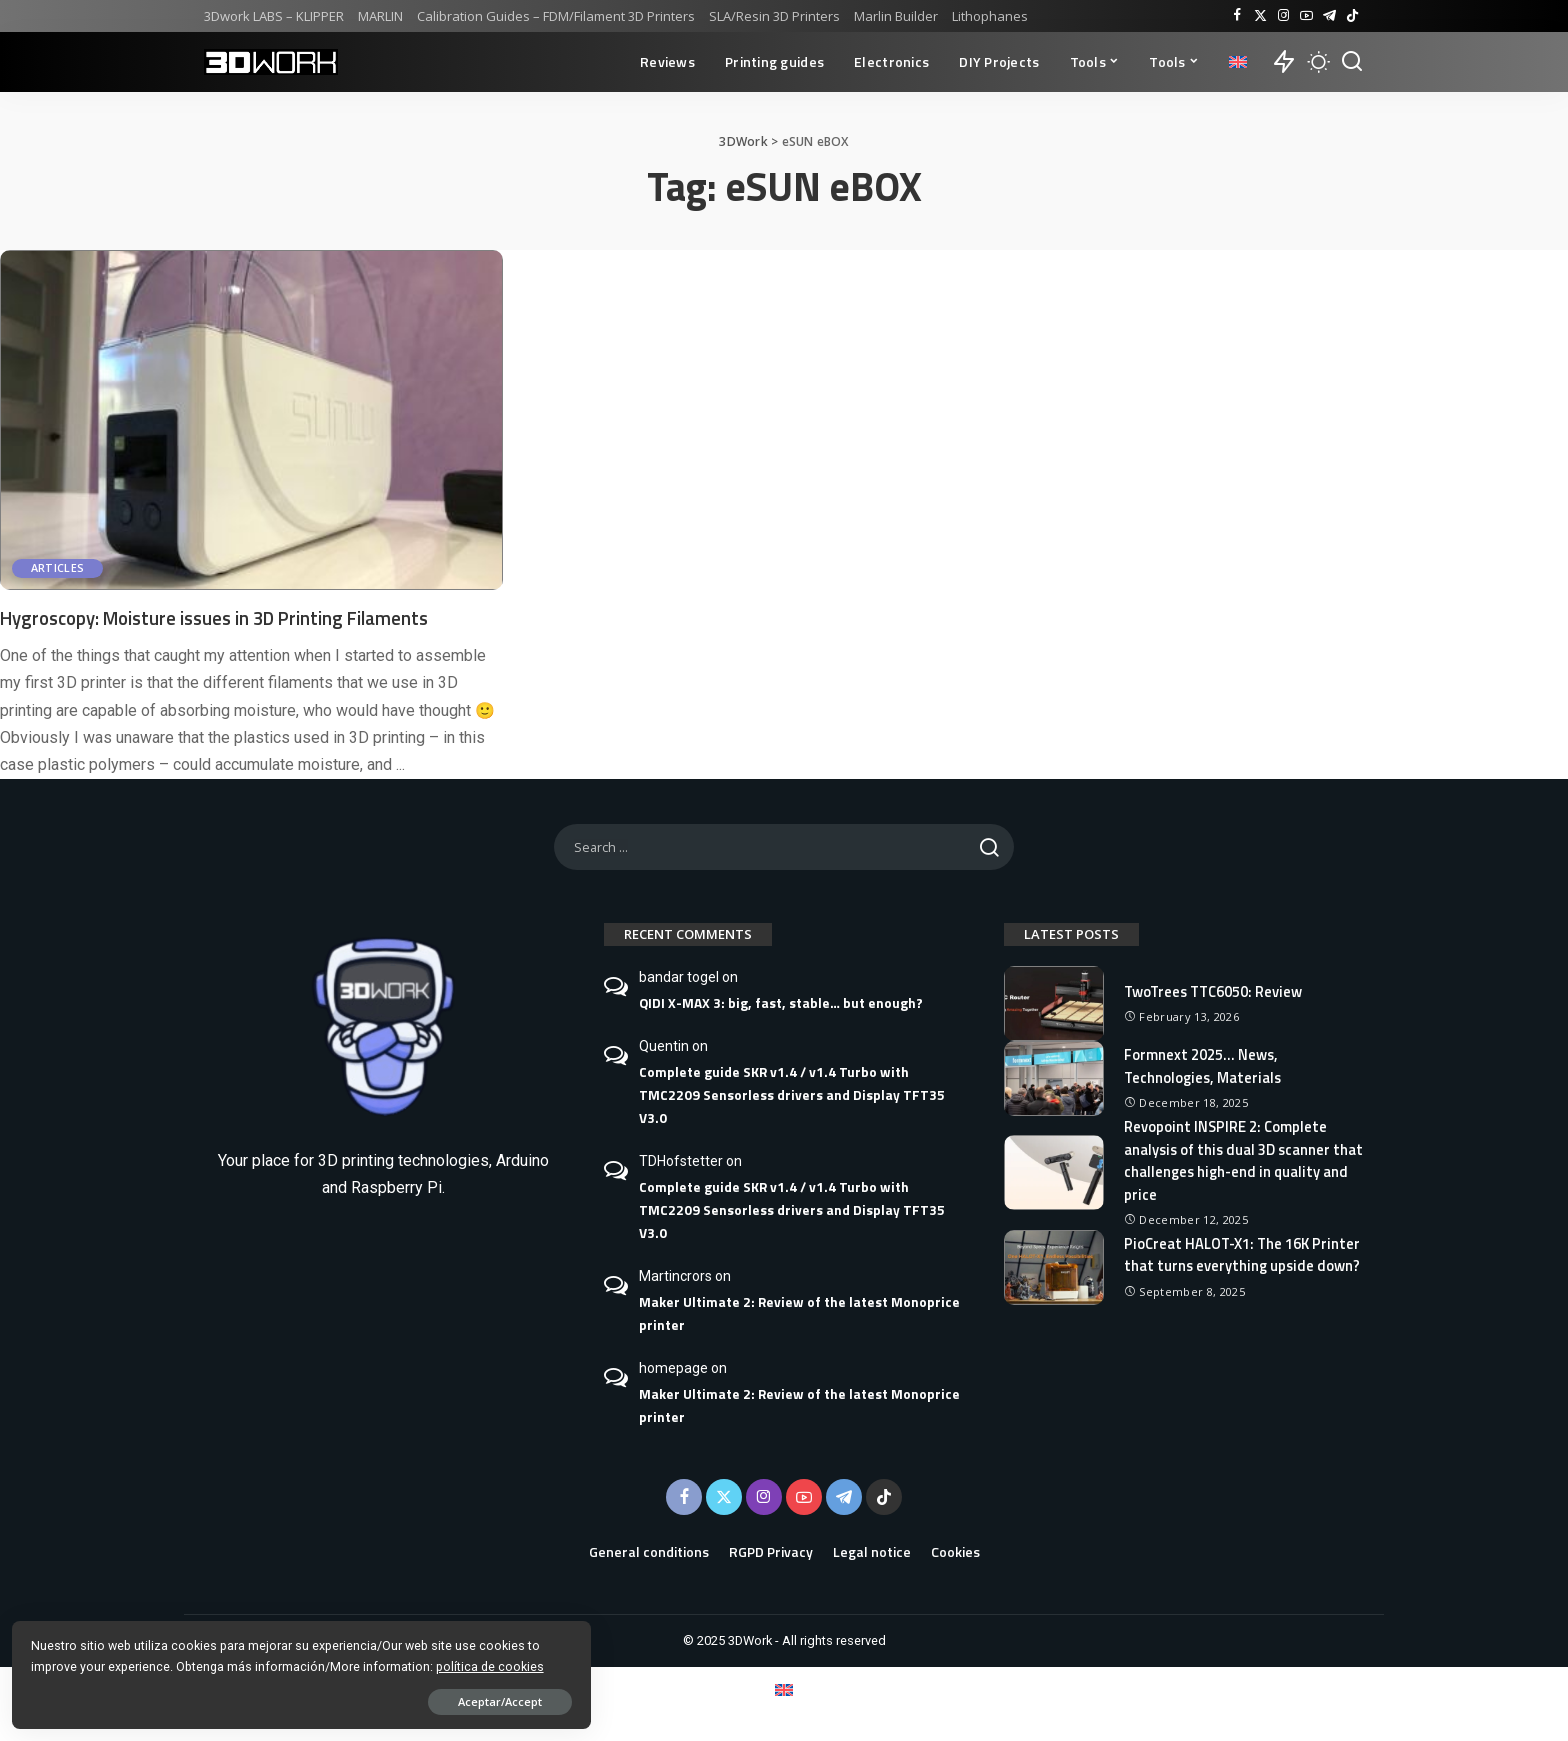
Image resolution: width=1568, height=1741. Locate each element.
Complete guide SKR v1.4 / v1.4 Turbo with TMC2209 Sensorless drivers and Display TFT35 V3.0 (792, 1095)
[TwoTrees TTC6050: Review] (1054, 1003)
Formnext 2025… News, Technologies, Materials (1205, 1066)
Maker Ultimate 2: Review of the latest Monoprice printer (799, 1313)
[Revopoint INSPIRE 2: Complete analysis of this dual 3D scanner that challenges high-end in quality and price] (1054, 1172)
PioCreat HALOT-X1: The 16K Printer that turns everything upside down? (1222, 1263)
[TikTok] (1352, 16)
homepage (673, 1368)
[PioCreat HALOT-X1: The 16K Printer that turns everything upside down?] (1054, 1275)
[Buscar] (1352, 62)
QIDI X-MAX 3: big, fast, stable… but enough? (781, 1003)
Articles (59, 568)
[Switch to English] (784, 1689)
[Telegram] (1329, 16)
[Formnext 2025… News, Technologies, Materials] (1054, 1078)
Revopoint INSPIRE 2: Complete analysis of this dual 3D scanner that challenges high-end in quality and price (1240, 1160)
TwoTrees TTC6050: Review (1217, 990)
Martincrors (675, 1276)
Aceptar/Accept (223, 1697)
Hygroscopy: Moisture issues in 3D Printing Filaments (230, 617)
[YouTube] (1306, 16)
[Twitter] (1260, 16)
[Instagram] (1283, 16)
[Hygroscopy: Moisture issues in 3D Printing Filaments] (251, 420)
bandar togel (679, 977)
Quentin (664, 1046)
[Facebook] (1237, 16)
